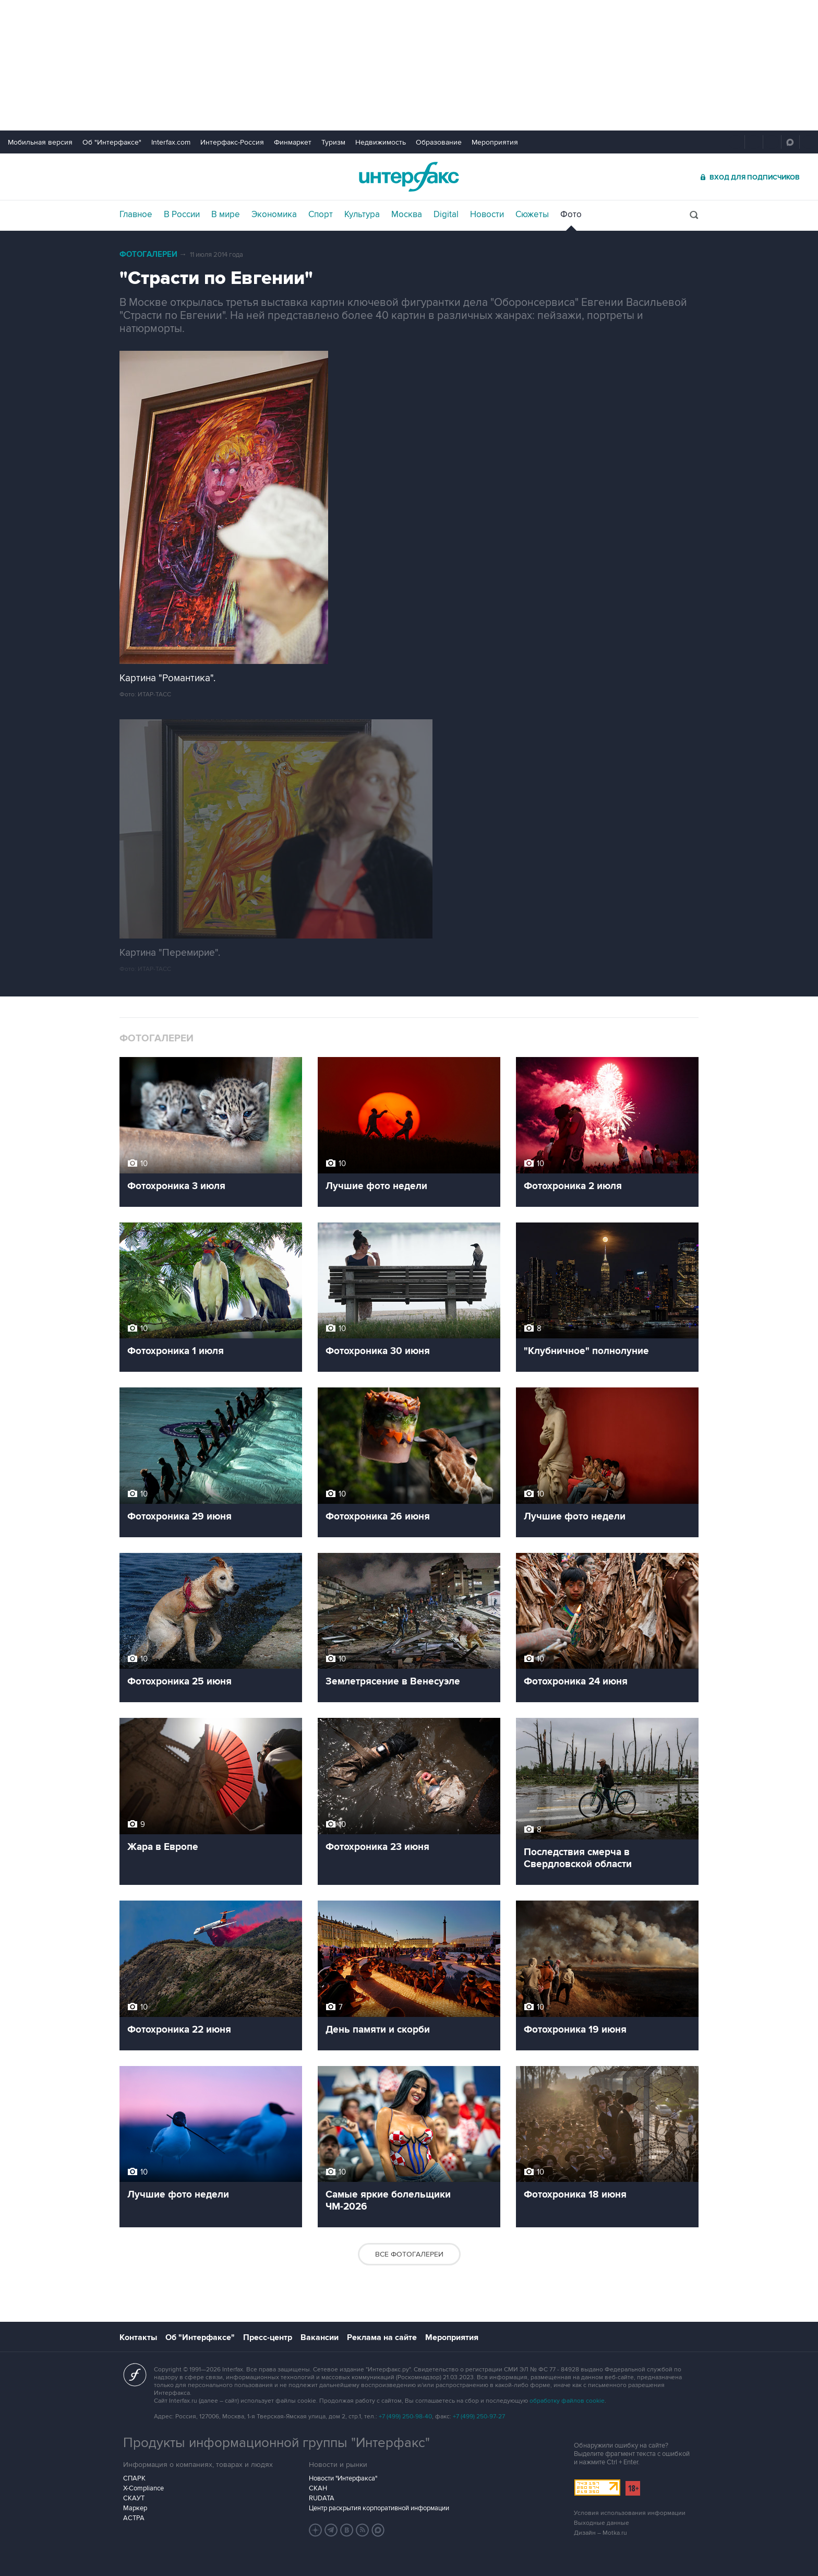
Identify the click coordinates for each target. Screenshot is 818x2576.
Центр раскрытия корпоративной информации (379, 2508)
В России (182, 214)
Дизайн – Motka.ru (600, 2533)
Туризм (333, 142)
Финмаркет (292, 142)
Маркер (135, 2508)
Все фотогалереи (409, 2254)
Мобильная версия (40, 142)
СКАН (318, 2488)
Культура (362, 214)
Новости (487, 214)
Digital (446, 214)
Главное (135, 214)
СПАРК (134, 2478)
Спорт (320, 214)
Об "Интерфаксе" (111, 142)
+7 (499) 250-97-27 (479, 2416)
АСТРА (134, 2518)
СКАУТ (134, 2498)
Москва (406, 214)
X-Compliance (143, 2488)
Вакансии (319, 2337)
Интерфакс (409, 176)
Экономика (274, 214)
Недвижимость (380, 142)
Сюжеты (532, 214)
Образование (439, 142)
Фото (571, 214)
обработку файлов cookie (567, 2401)
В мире (225, 214)
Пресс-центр (267, 2337)
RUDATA (321, 2498)
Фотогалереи (148, 254)
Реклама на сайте (382, 2337)
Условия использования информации (629, 2513)
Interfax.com (170, 142)
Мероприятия (495, 142)
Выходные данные (601, 2523)
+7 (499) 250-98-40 (405, 2416)
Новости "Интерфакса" (343, 2478)
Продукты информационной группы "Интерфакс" (276, 2443)
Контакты (138, 2337)
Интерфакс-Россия (232, 142)
